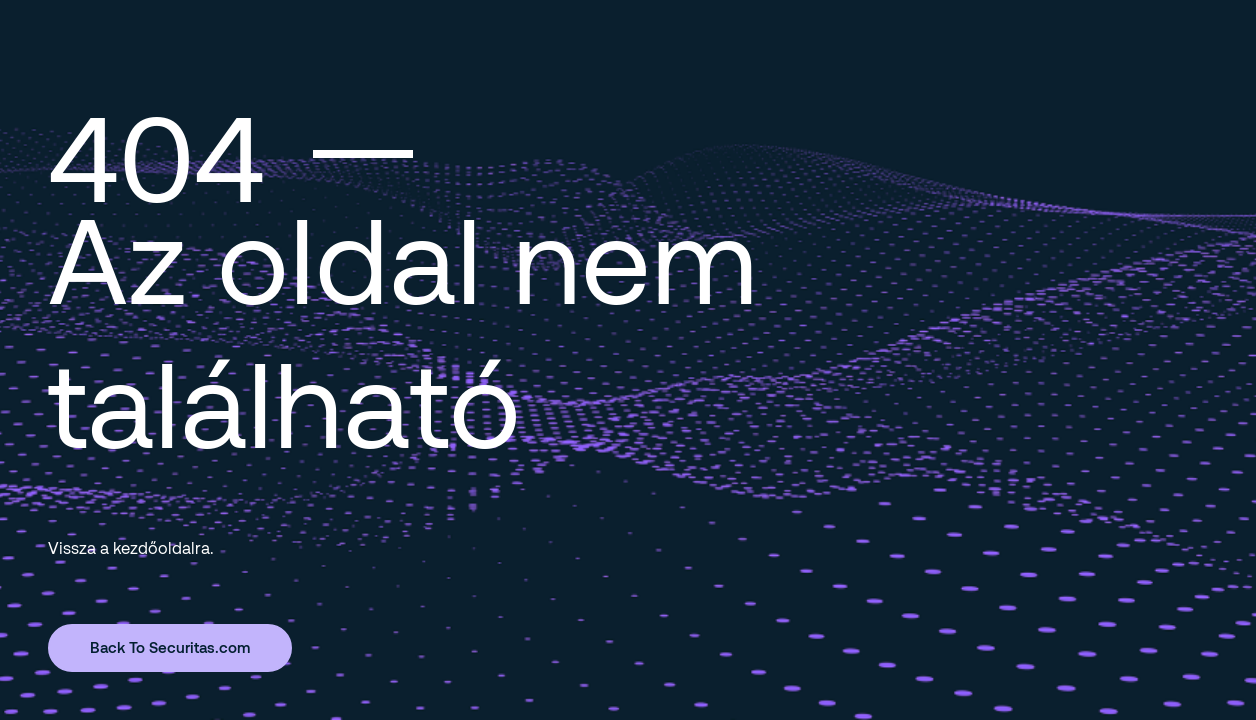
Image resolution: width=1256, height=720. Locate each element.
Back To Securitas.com (170, 647)
